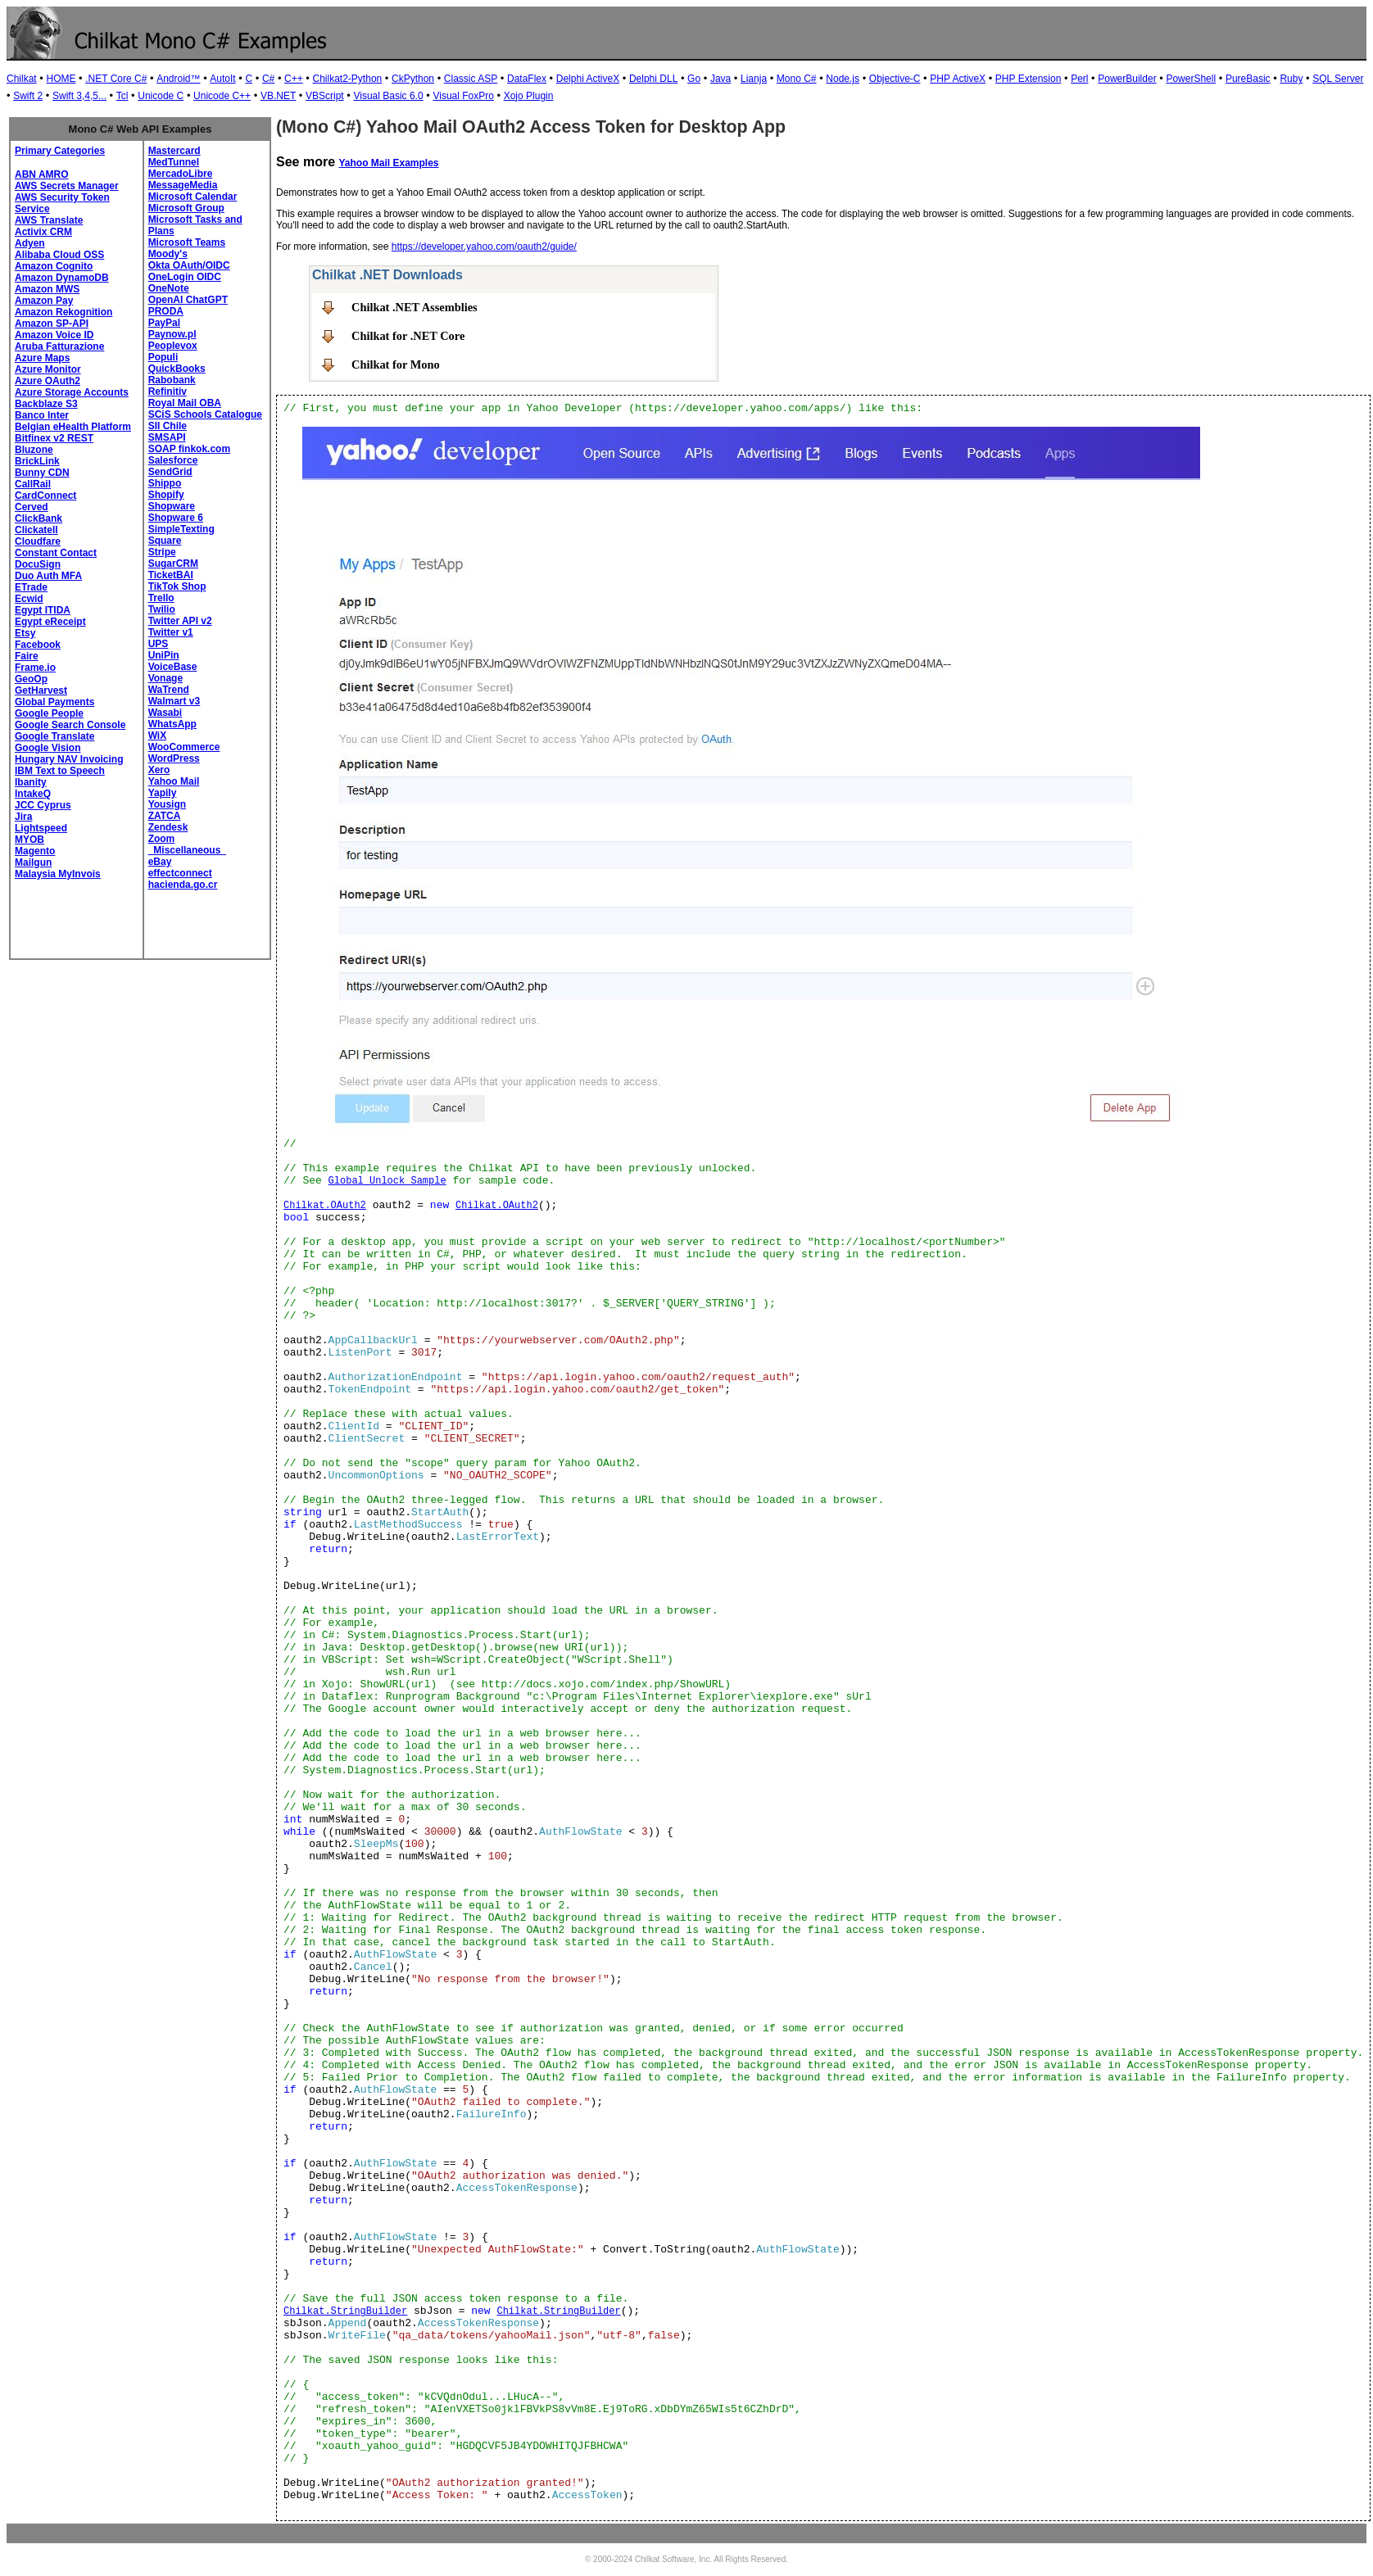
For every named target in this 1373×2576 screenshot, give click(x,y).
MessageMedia (183, 185)
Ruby (1291, 78)
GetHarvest (41, 690)
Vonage (165, 678)
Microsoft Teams (186, 242)
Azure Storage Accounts (72, 392)
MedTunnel (173, 162)
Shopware (171, 506)
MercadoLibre (180, 173)
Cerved (31, 507)
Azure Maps (42, 358)
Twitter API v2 (180, 621)
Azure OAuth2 (47, 381)
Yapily (162, 793)
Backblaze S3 (46, 404)
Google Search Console (70, 725)
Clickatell (36, 530)
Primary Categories (60, 150)
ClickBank (38, 518)
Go (693, 78)
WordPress (174, 758)
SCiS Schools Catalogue (205, 414)
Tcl (122, 96)
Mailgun (33, 862)
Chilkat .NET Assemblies (414, 307)
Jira (23, 816)
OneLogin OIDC (184, 277)
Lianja (754, 78)
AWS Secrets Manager (67, 186)
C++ (293, 78)
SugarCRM (173, 563)
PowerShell (1191, 78)
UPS (158, 644)
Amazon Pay (44, 300)
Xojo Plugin (529, 96)
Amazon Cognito (54, 266)
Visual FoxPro (463, 96)
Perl (1079, 78)
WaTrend (168, 689)
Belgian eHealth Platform (73, 426)
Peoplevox (172, 345)
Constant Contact (56, 553)
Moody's (168, 254)
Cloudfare (38, 541)
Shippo (165, 483)
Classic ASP (470, 78)
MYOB (29, 839)
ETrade (31, 587)
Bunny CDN (42, 472)
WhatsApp (172, 724)
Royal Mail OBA (184, 403)
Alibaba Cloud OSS (59, 254)
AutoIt (222, 78)
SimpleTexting (181, 529)
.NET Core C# (116, 78)
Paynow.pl (172, 334)
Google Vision (47, 748)
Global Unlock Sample (387, 1181)
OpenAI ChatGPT (188, 300)
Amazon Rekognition (63, 312)
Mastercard (174, 150)
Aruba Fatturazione (59, 346)
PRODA (166, 311)
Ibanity (31, 782)
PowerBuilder (1127, 78)
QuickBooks (177, 368)
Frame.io (35, 667)
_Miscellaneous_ (187, 850)
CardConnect (45, 495)
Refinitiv (167, 391)
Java (720, 78)
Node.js (842, 78)
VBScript (325, 96)
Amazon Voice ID (54, 335)
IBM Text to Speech (60, 770)
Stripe (162, 552)
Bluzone (34, 449)
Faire (27, 656)
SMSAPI (167, 437)
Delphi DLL (653, 78)
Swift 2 (28, 96)
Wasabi (165, 712)
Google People (49, 713)
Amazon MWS (47, 289)
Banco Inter (42, 415)
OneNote (168, 288)
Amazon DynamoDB (62, 277)
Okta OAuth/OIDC (189, 265)
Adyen (30, 243)
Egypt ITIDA (42, 610)
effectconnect (180, 873)
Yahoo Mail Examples (388, 163)
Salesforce (173, 460)
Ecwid (29, 598)
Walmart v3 (174, 701)
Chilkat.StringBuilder (345, 2311)
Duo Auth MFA (48, 576)
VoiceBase (172, 666)
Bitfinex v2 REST (54, 438)
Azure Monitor (48, 369)
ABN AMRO (42, 174)
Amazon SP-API (51, 323)
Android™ (178, 78)
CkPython (413, 78)
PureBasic (1248, 78)
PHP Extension (1028, 78)
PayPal (164, 322)
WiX (157, 735)
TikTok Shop (177, 586)
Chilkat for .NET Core (407, 335)
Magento (35, 851)
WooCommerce (184, 747)
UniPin (163, 655)
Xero (159, 770)
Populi (163, 357)
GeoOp (31, 679)
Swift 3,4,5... (79, 96)
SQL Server (1337, 78)
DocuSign (38, 564)
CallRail (33, 484)
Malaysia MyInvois (58, 874)
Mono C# (797, 78)
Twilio (161, 609)
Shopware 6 (175, 517)
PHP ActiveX (958, 78)
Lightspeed (41, 828)
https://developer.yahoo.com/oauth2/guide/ (484, 246)
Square (165, 540)
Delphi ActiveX (587, 78)
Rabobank (172, 380)
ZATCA (164, 816)
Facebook (38, 644)
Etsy (25, 633)
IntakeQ (33, 793)
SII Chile (167, 426)
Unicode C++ (222, 96)
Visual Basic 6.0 (388, 96)
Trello (161, 598)
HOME (60, 78)
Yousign (167, 804)
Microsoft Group (186, 208)
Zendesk (168, 827)
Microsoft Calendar (193, 196)
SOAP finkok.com (189, 449)
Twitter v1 (170, 632)
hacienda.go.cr (183, 884)
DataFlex (526, 78)
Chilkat (22, 78)
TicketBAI (170, 575)
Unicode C (161, 96)
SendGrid (170, 472)
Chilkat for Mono (395, 364)
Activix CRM (43, 232)
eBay (160, 861)
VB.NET (278, 96)
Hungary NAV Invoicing (69, 759)
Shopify (166, 494)
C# (268, 78)
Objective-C (895, 78)
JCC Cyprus (43, 805)
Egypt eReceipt (50, 621)
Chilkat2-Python (348, 78)
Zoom (161, 838)
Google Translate (54, 736)
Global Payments (54, 702)
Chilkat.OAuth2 (324, 1205)
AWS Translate (49, 220)
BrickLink (37, 461)
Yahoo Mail (174, 781)
